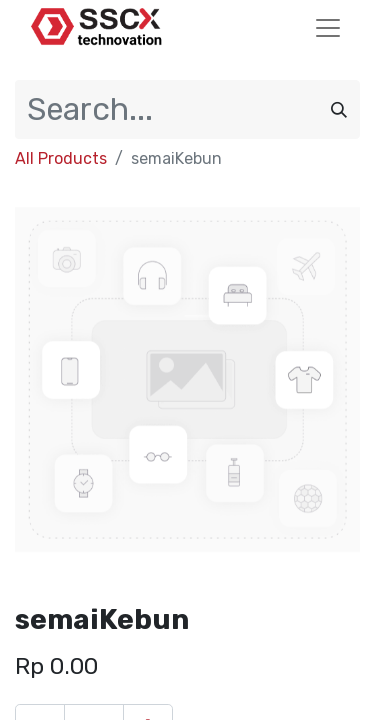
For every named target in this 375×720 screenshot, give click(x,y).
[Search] (339, 109)
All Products (61, 158)
